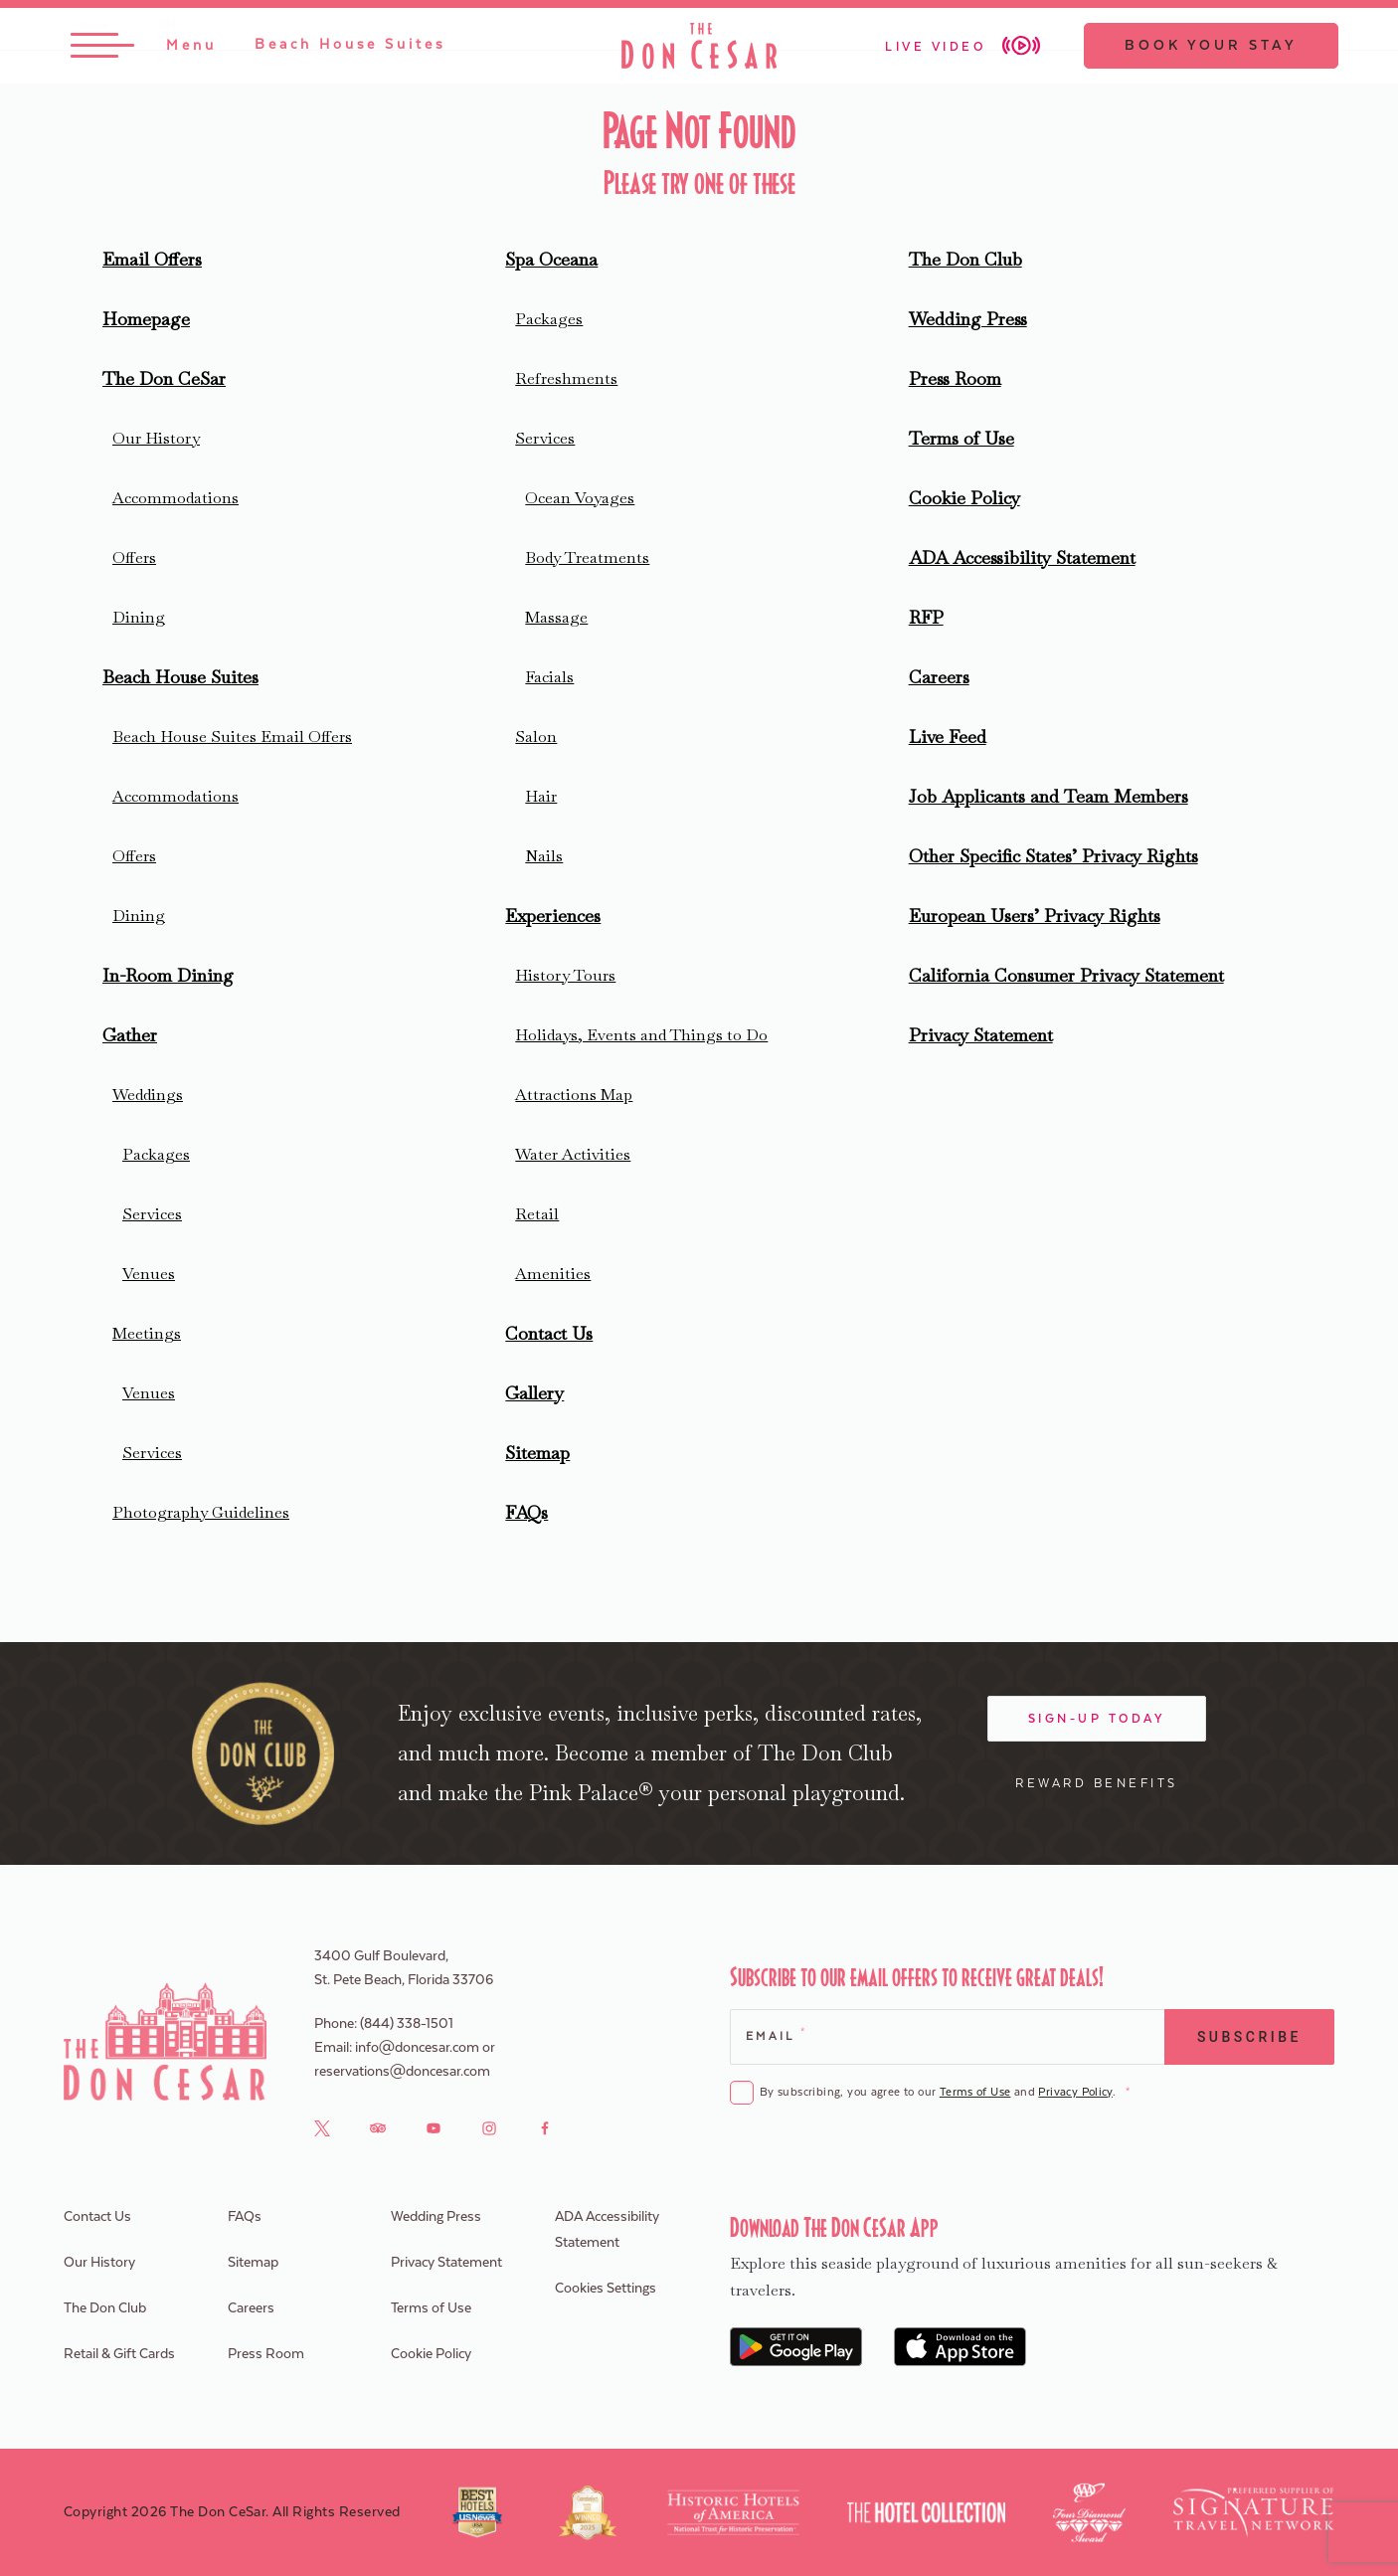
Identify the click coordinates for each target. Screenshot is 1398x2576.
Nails (544, 855)
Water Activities (572, 1154)
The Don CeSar (164, 378)
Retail (537, 1213)
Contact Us (549, 1333)
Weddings (147, 1094)
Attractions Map (573, 1094)
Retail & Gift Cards (119, 2354)
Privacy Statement (981, 1034)
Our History (156, 438)
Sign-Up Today (1097, 1719)
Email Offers (152, 259)
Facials (549, 676)
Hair (541, 796)
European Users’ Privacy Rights (1034, 915)
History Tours (565, 975)
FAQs (526, 1512)
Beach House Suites (180, 676)
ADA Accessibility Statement (1022, 557)
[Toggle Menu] (148, 47)
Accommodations (175, 497)
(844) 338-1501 (406, 2024)
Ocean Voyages (579, 497)
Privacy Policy (1075, 2092)
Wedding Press (968, 318)
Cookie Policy (964, 497)
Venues (148, 1273)
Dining (138, 617)
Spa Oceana (551, 259)
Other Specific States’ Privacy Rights (1053, 855)
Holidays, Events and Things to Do (641, 1034)
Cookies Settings (605, 2289)
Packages (156, 1154)
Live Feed (947, 736)
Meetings (146, 1333)
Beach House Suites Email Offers (232, 736)
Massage (556, 617)
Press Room (955, 378)
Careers (939, 676)
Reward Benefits (1096, 1783)
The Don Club (965, 259)
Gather (129, 1034)
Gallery (534, 1392)
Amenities (553, 1273)
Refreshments (566, 378)
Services (152, 1213)
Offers (134, 557)
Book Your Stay (1207, 47)
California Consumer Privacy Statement (1066, 975)
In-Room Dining (168, 975)
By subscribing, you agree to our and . (945, 2093)
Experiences (553, 915)
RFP (926, 617)
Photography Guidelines (200, 1512)
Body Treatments (587, 557)
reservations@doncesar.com (402, 2072)
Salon (536, 736)
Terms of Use (961, 438)
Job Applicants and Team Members (1048, 796)
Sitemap (537, 1452)
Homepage (146, 318)
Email (775, 2034)
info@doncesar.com (417, 2048)
